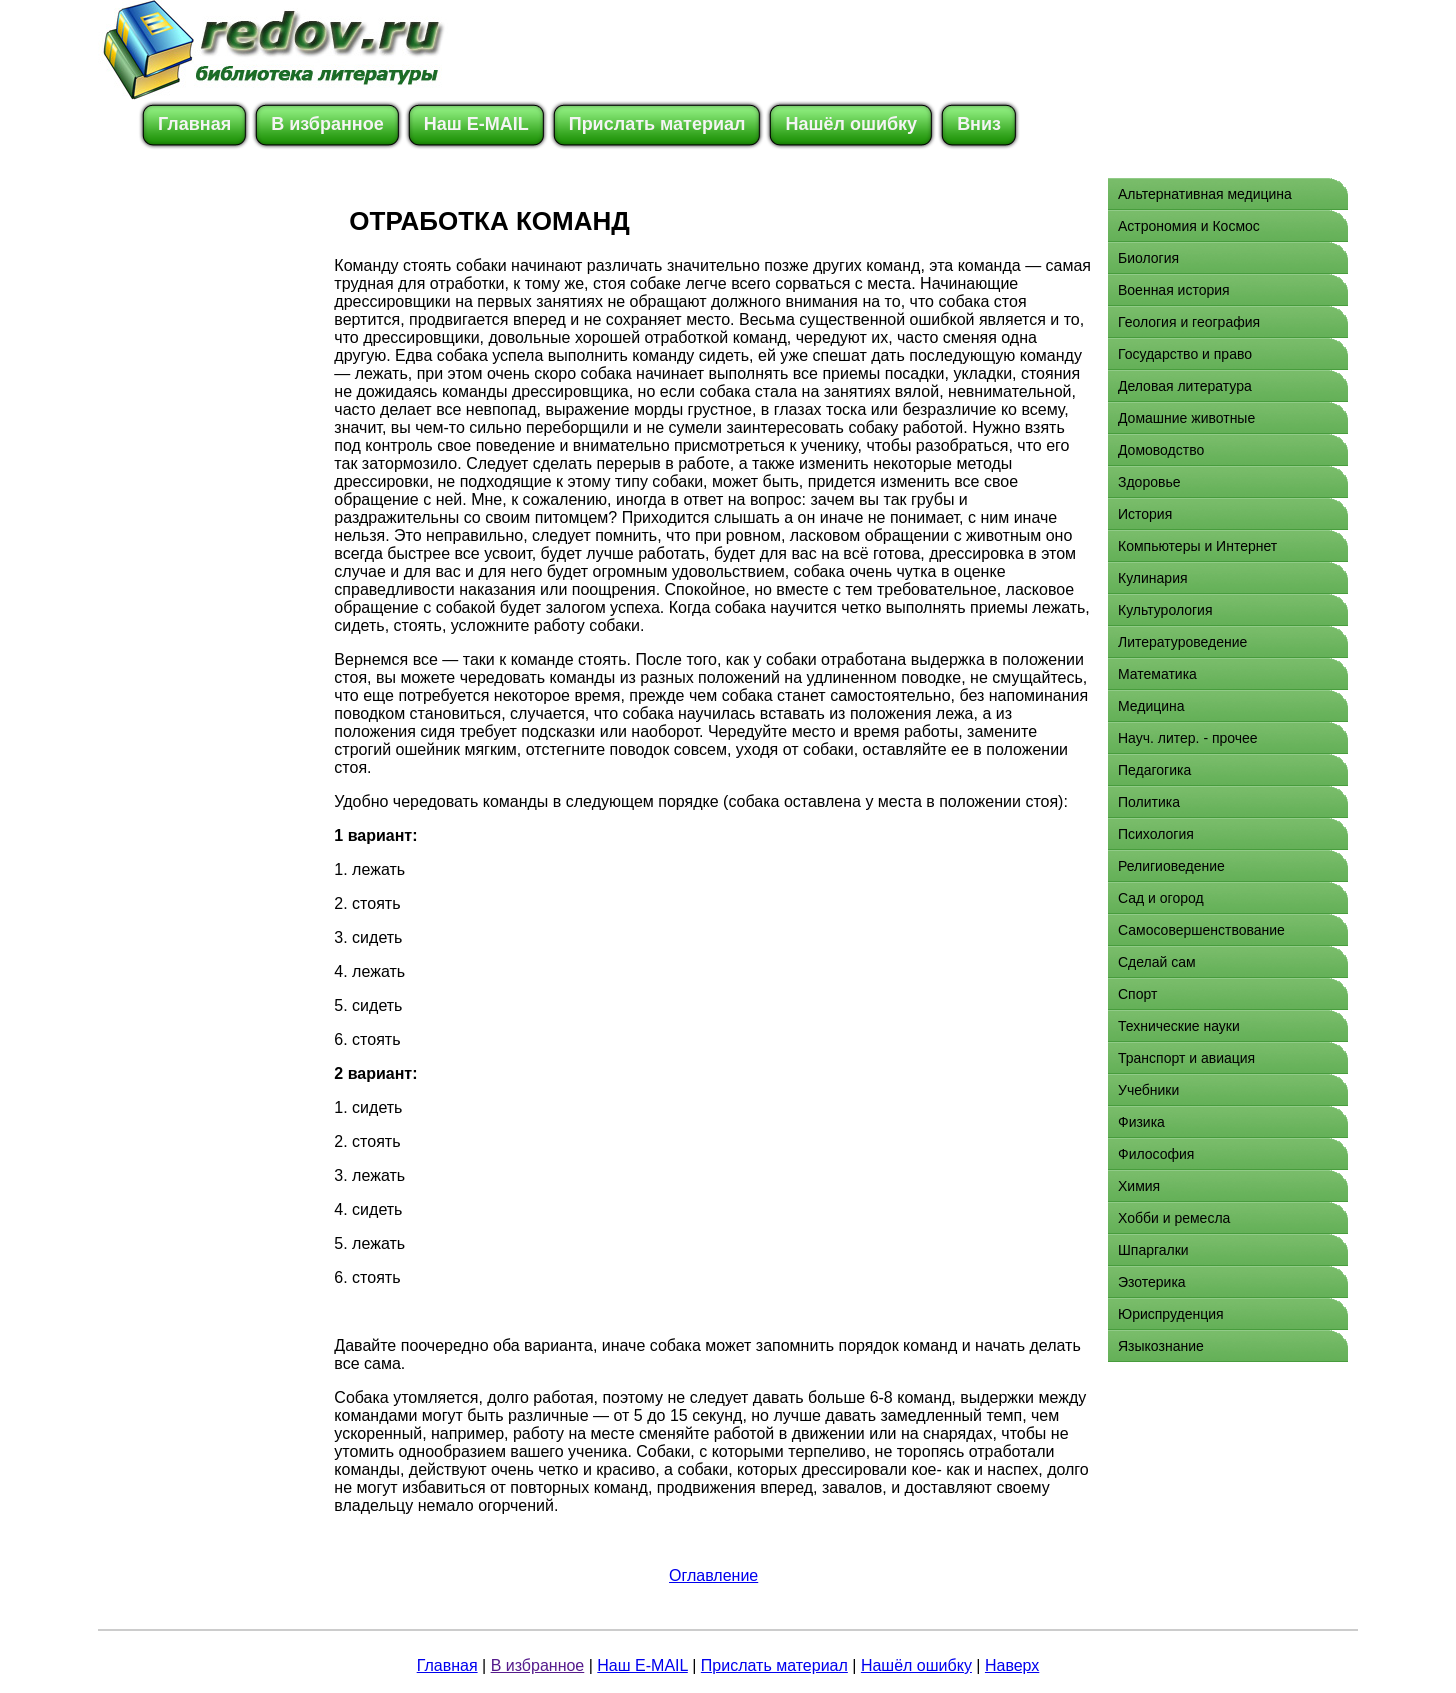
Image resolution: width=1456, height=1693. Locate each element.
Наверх (1012, 1665)
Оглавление (713, 1575)
